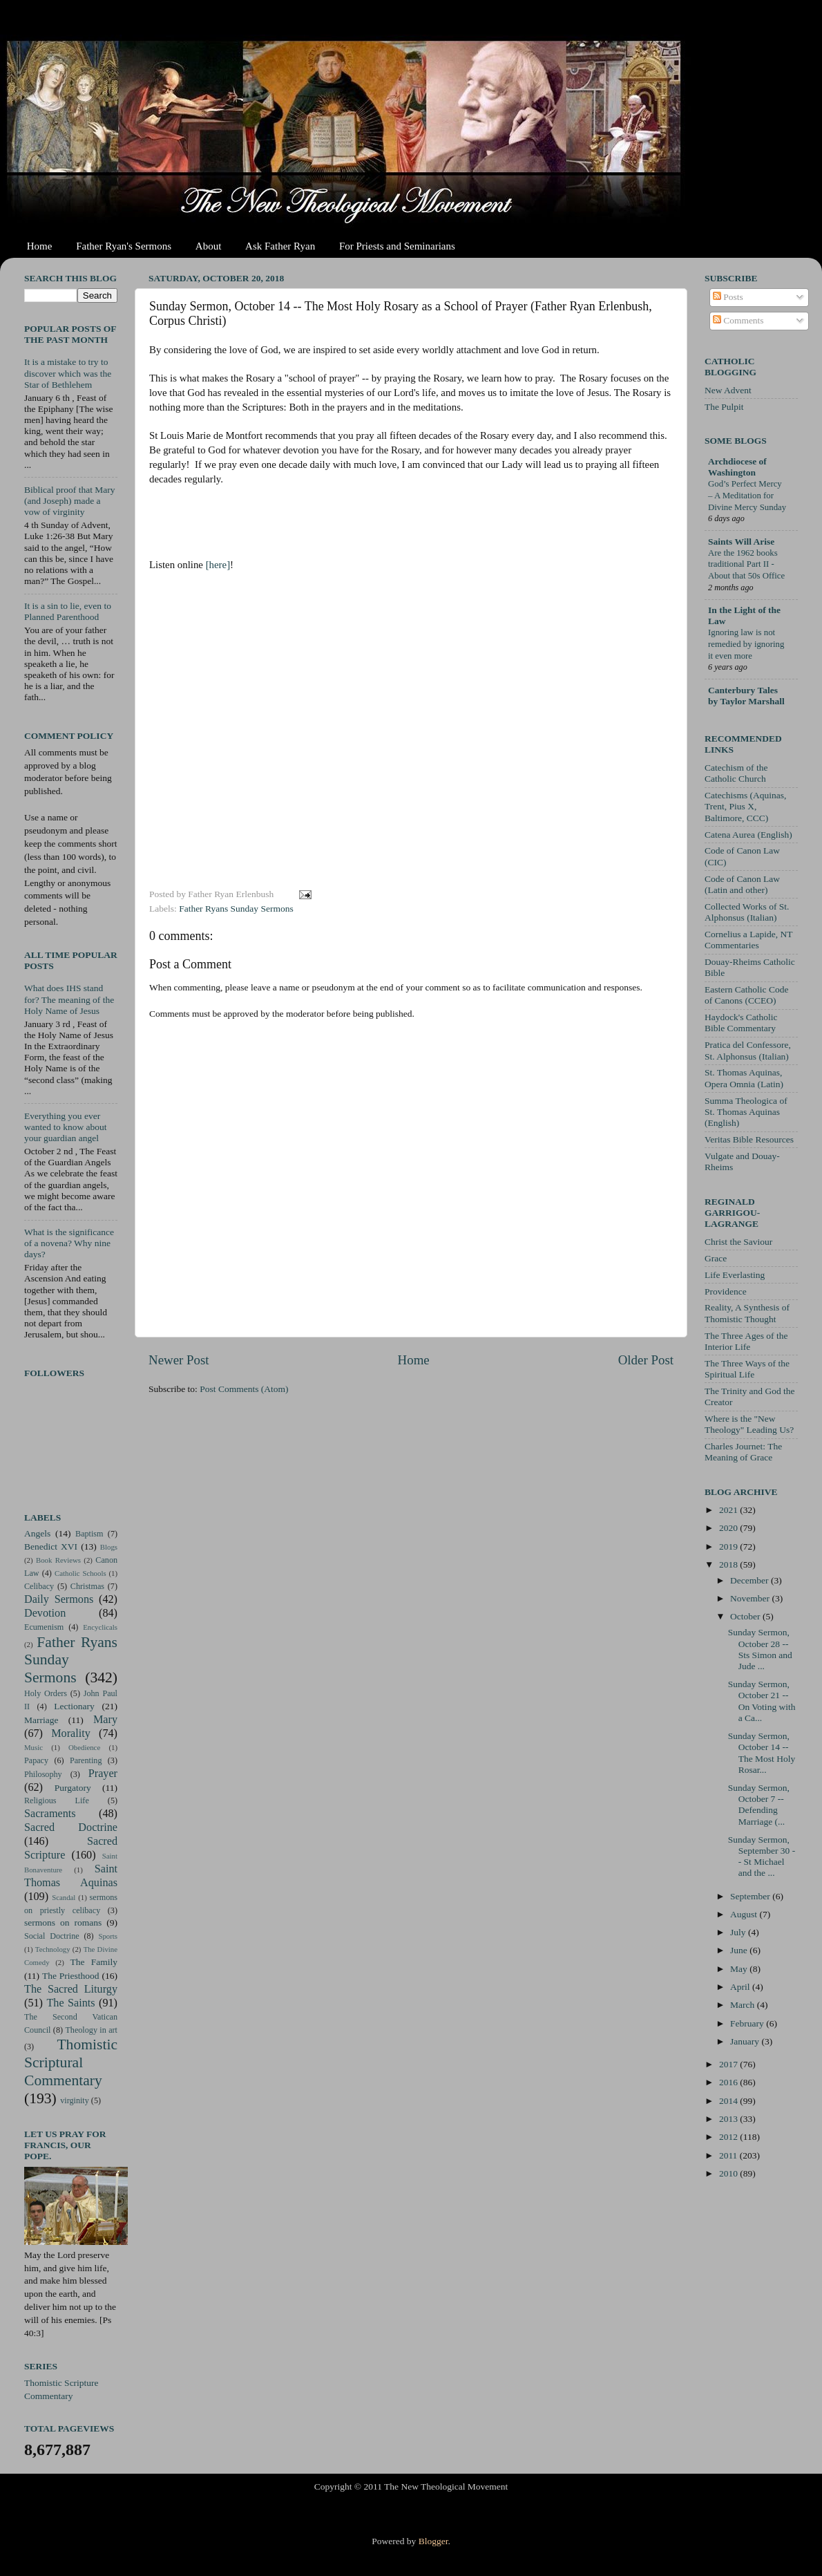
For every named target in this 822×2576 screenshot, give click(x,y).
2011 (729, 2155)
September (751, 1896)
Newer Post (179, 1360)
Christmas (87, 1586)
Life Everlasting (735, 1275)
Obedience (84, 1747)
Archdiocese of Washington (737, 467)
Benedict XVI (50, 1546)
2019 (729, 1546)
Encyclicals (100, 1627)
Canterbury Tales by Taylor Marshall (746, 695)
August (744, 1914)
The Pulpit (724, 407)
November (751, 1598)
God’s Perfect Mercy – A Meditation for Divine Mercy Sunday (747, 495)
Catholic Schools (80, 1573)
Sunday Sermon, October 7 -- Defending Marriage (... (759, 1805)
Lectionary (74, 1706)
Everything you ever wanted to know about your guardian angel (65, 1127)
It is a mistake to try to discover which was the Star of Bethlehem (67, 373)
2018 (729, 1564)
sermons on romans (63, 1922)
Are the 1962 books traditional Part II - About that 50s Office (746, 564)
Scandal (63, 1897)
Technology (52, 1949)
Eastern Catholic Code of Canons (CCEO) (746, 995)
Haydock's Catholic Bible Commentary (741, 1022)
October (746, 1616)
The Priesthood (70, 1976)
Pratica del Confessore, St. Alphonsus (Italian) (748, 1050)
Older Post (645, 1360)
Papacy (36, 1760)
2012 (729, 2137)
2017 (729, 2064)
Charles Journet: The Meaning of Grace (743, 1452)
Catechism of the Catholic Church (736, 773)
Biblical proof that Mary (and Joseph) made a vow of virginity (69, 501)
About (208, 246)
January (745, 2041)
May (739, 1969)
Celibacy (39, 1586)
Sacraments (50, 1813)
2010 (729, 2173)
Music (33, 1747)
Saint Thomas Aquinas (70, 1876)
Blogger (433, 2541)
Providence (726, 1291)
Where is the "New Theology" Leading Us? (749, 1424)
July (739, 1932)
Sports (107, 1936)
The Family (93, 1962)
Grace (716, 1258)
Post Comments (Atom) (244, 1389)
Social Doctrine (51, 1936)
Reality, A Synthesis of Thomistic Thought (747, 1313)
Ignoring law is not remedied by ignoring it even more (746, 644)
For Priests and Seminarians (397, 246)
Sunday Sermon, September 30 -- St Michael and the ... (761, 1856)
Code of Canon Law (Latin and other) (742, 884)
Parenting (86, 1760)
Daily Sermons (58, 1599)
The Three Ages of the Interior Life (746, 1341)
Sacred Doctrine (70, 1827)
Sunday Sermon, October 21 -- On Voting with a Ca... (762, 1701)
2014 (729, 2101)
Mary (105, 1719)
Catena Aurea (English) (748, 834)
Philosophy (43, 1774)
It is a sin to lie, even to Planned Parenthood (67, 611)
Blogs (108, 1547)
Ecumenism (44, 1627)
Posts (728, 297)
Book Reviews (58, 1560)
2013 (729, 2119)
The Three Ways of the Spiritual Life (747, 1369)
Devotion (45, 1613)
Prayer (102, 1773)
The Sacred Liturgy (70, 1989)
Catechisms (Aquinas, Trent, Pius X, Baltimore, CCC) (745, 806)
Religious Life (56, 1800)
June (739, 1950)
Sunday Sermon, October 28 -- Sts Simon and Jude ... (760, 1649)
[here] (218, 564)
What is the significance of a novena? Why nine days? (69, 1243)
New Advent (728, 390)
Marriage (41, 1720)
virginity (74, 2100)
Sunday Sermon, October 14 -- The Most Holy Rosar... (762, 1753)
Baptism (89, 1534)
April (741, 1987)
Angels (37, 1533)
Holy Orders (45, 1693)
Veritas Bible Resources (749, 1139)
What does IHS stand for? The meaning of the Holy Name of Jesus (69, 999)
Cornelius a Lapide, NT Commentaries (748, 939)
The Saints (70, 2003)
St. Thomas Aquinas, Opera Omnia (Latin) (744, 1078)
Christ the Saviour (738, 1242)
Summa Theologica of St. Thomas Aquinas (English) (746, 1112)
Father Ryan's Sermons (123, 246)
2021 (729, 1510)
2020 (729, 1528)
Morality (70, 1733)
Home (39, 246)
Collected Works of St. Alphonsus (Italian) (747, 912)
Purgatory (73, 1788)
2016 (729, 2082)
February (748, 2023)
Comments (738, 320)
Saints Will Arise (741, 541)
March (743, 2005)
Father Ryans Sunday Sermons (236, 908)
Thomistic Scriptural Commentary (70, 2062)
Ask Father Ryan (280, 246)
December (750, 1580)
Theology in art (91, 2030)
